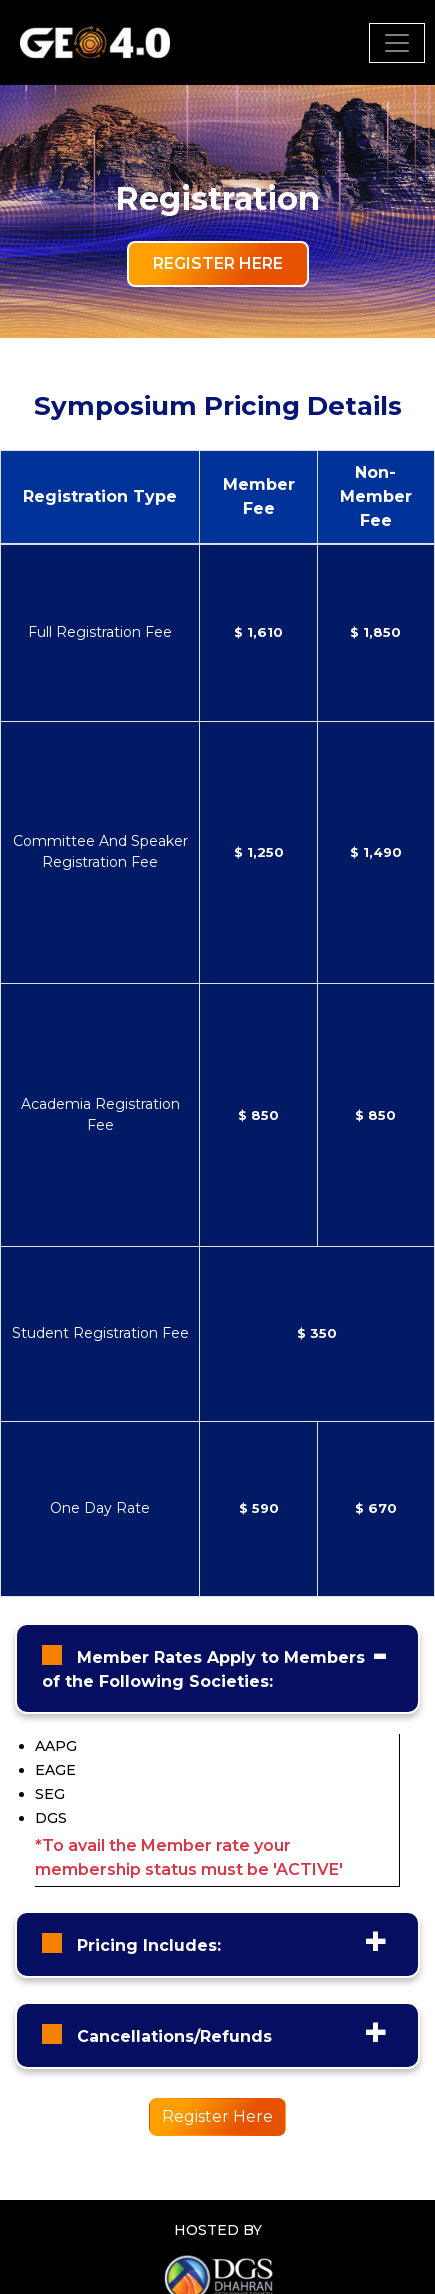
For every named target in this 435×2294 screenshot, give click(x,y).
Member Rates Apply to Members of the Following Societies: (203, 1669)
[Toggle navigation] (397, 43)
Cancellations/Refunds (172, 2036)
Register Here (218, 263)
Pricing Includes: (146, 1945)
